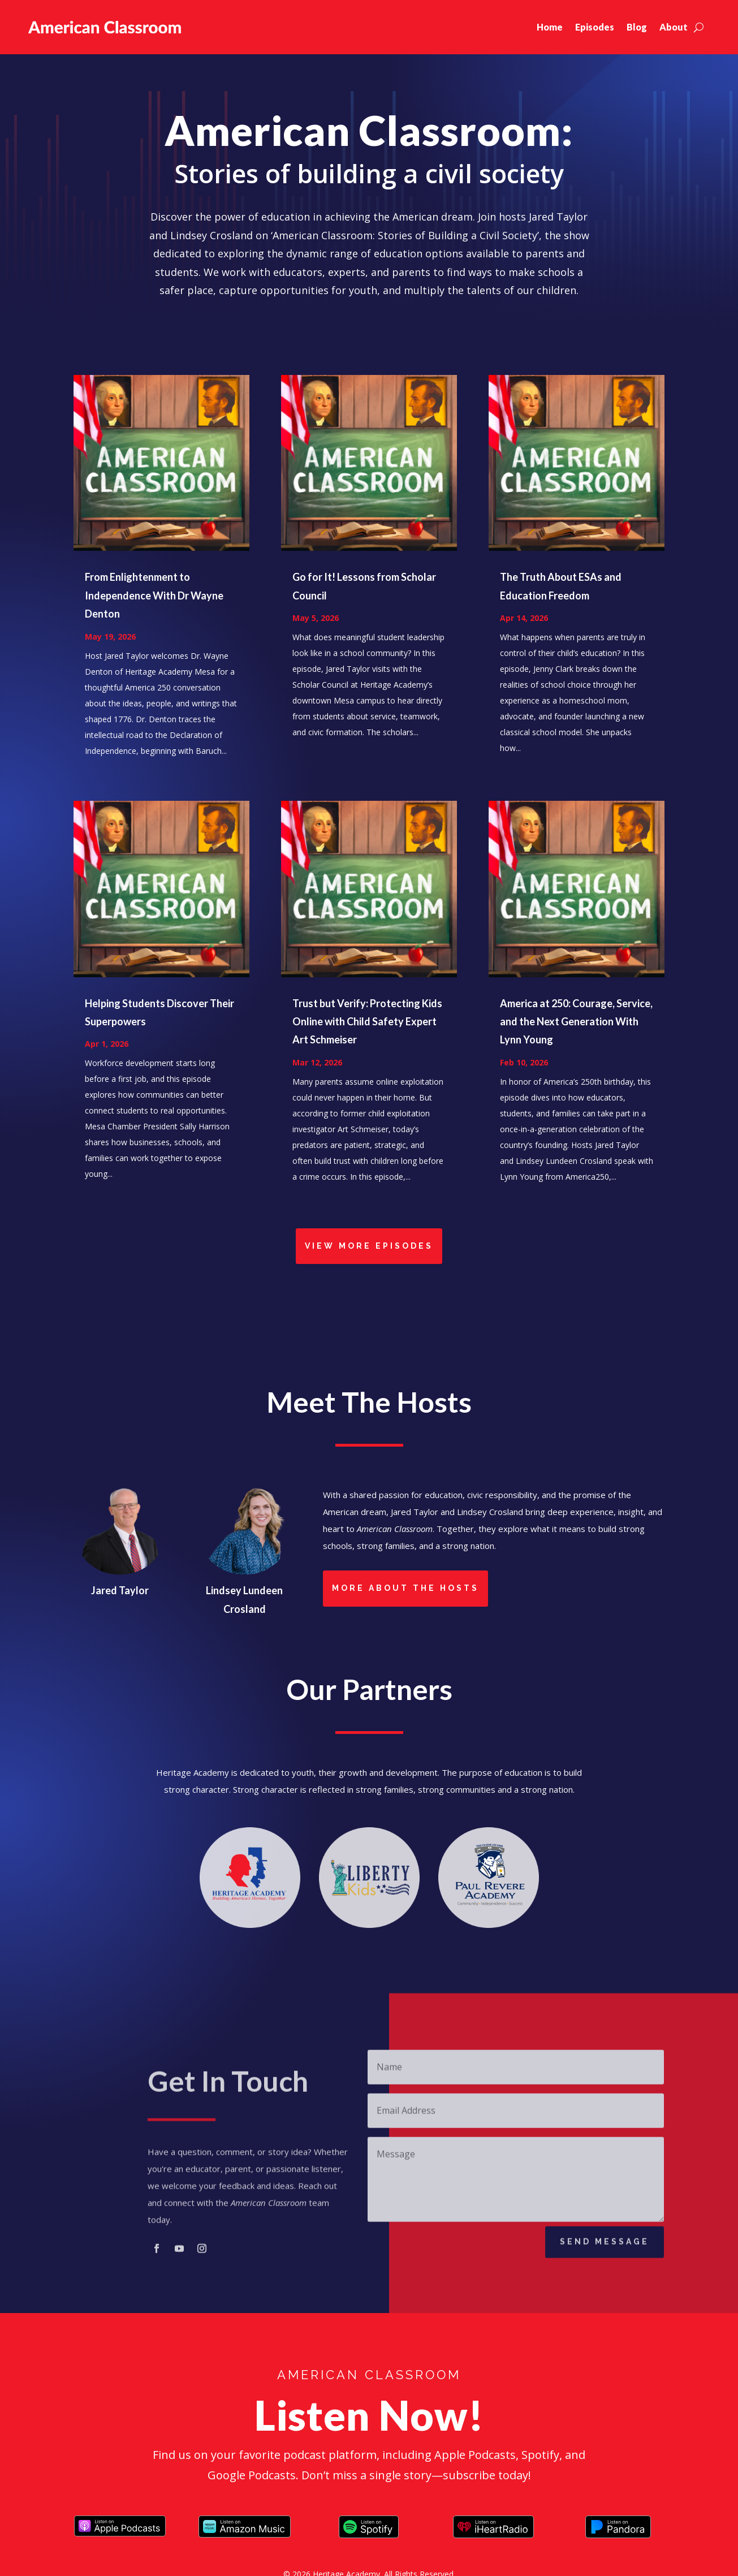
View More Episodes (369, 1245)
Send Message (604, 2246)
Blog (637, 26)
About (673, 26)
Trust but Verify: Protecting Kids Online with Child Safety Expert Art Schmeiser (367, 1021)
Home (550, 26)
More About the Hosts (405, 1588)
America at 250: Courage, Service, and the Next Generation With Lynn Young (576, 1021)
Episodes (594, 26)
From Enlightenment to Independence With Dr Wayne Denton (154, 595)
